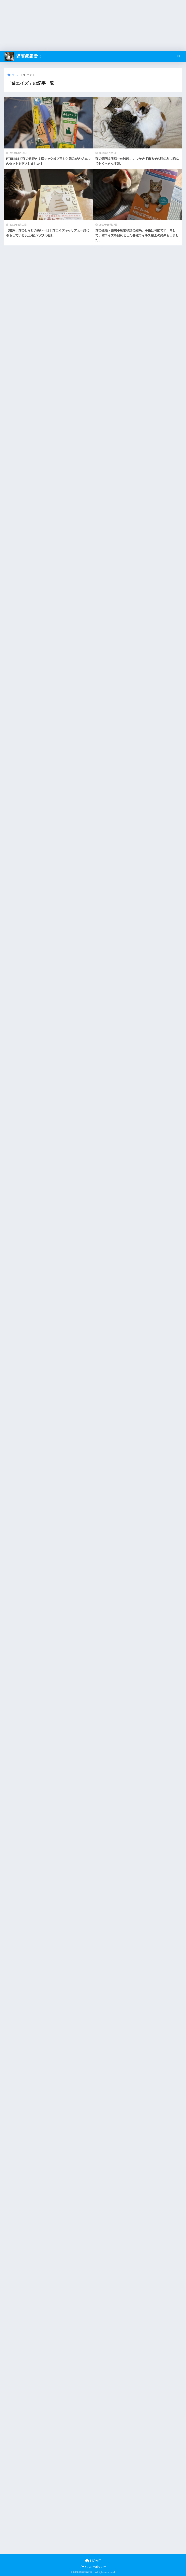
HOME (93, 2561)
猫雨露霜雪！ (23, 56)
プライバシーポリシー (92, 2566)
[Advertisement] (93, 25)
